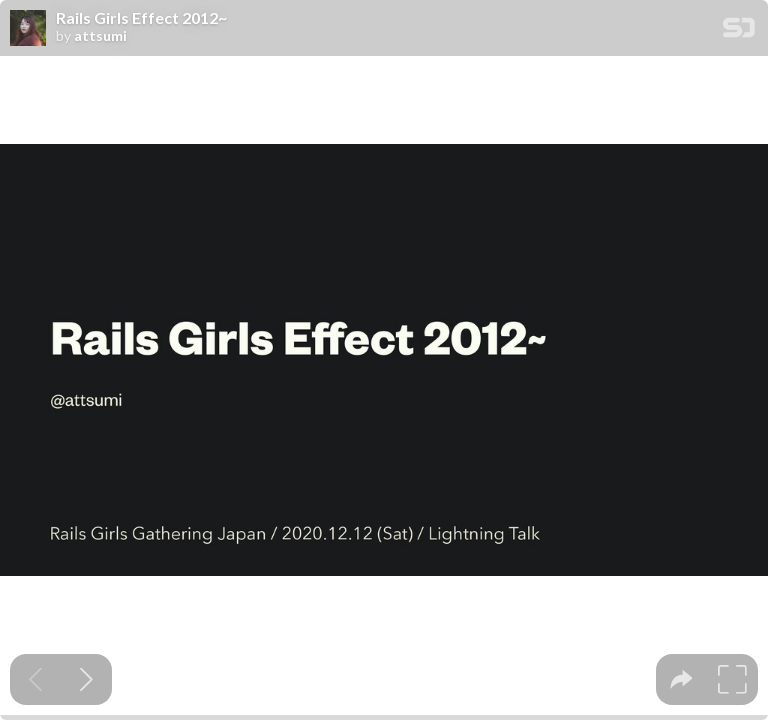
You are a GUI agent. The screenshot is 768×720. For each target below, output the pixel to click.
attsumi (100, 36)
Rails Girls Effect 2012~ (141, 18)
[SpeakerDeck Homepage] (739, 31)
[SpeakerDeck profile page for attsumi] (28, 29)
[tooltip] (681, 679)
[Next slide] (86, 679)
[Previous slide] (35, 679)
